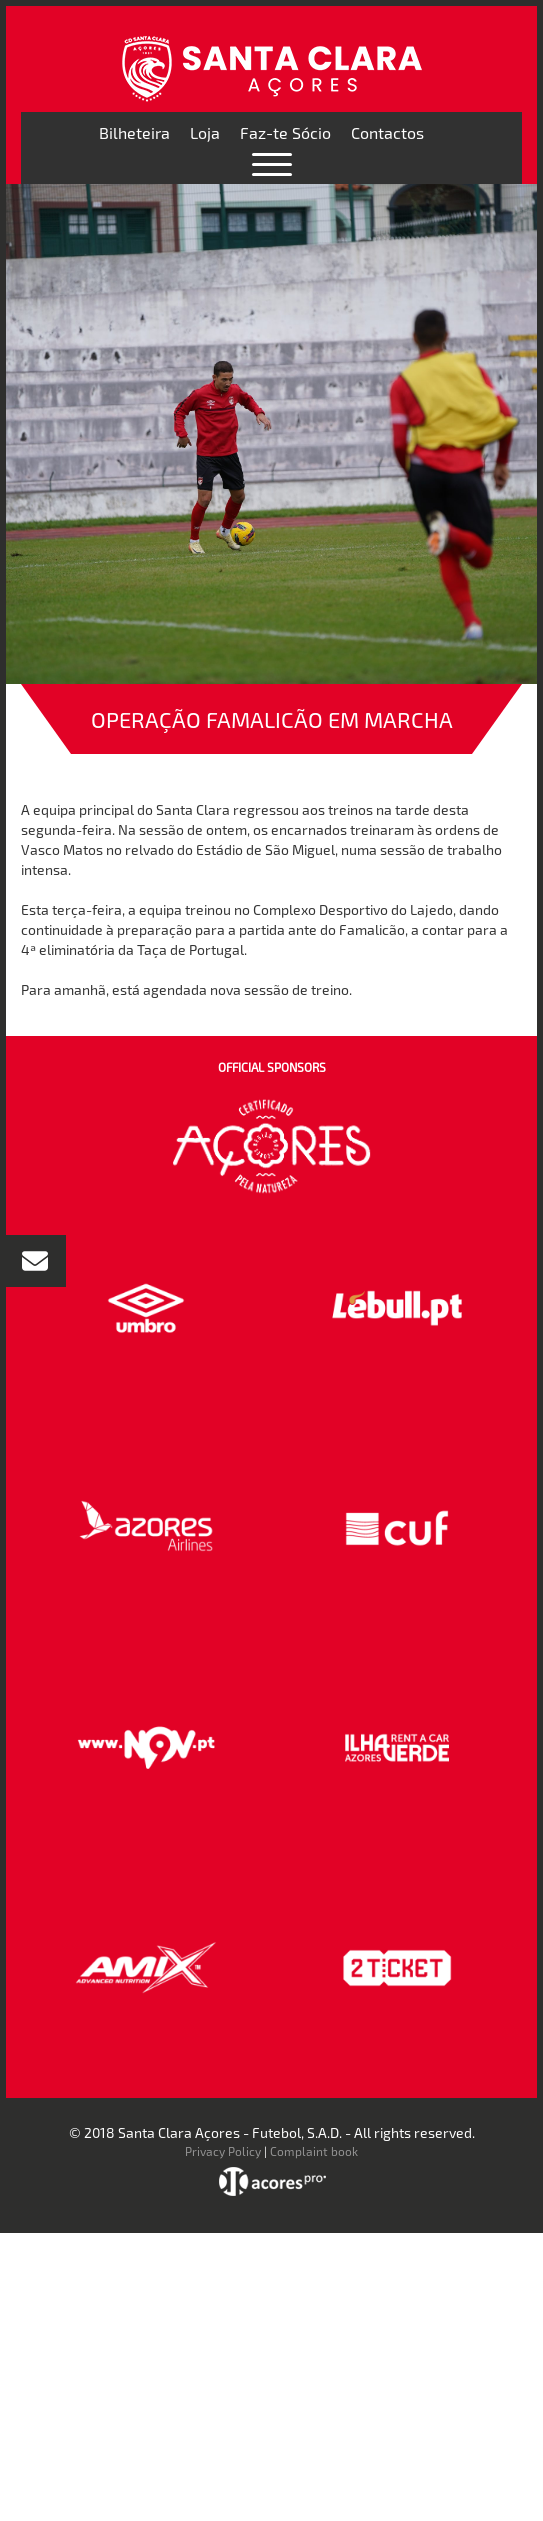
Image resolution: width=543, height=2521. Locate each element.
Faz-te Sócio (285, 132)
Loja (205, 132)
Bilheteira (134, 132)
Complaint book (314, 2151)
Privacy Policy (223, 2151)
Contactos (387, 132)
